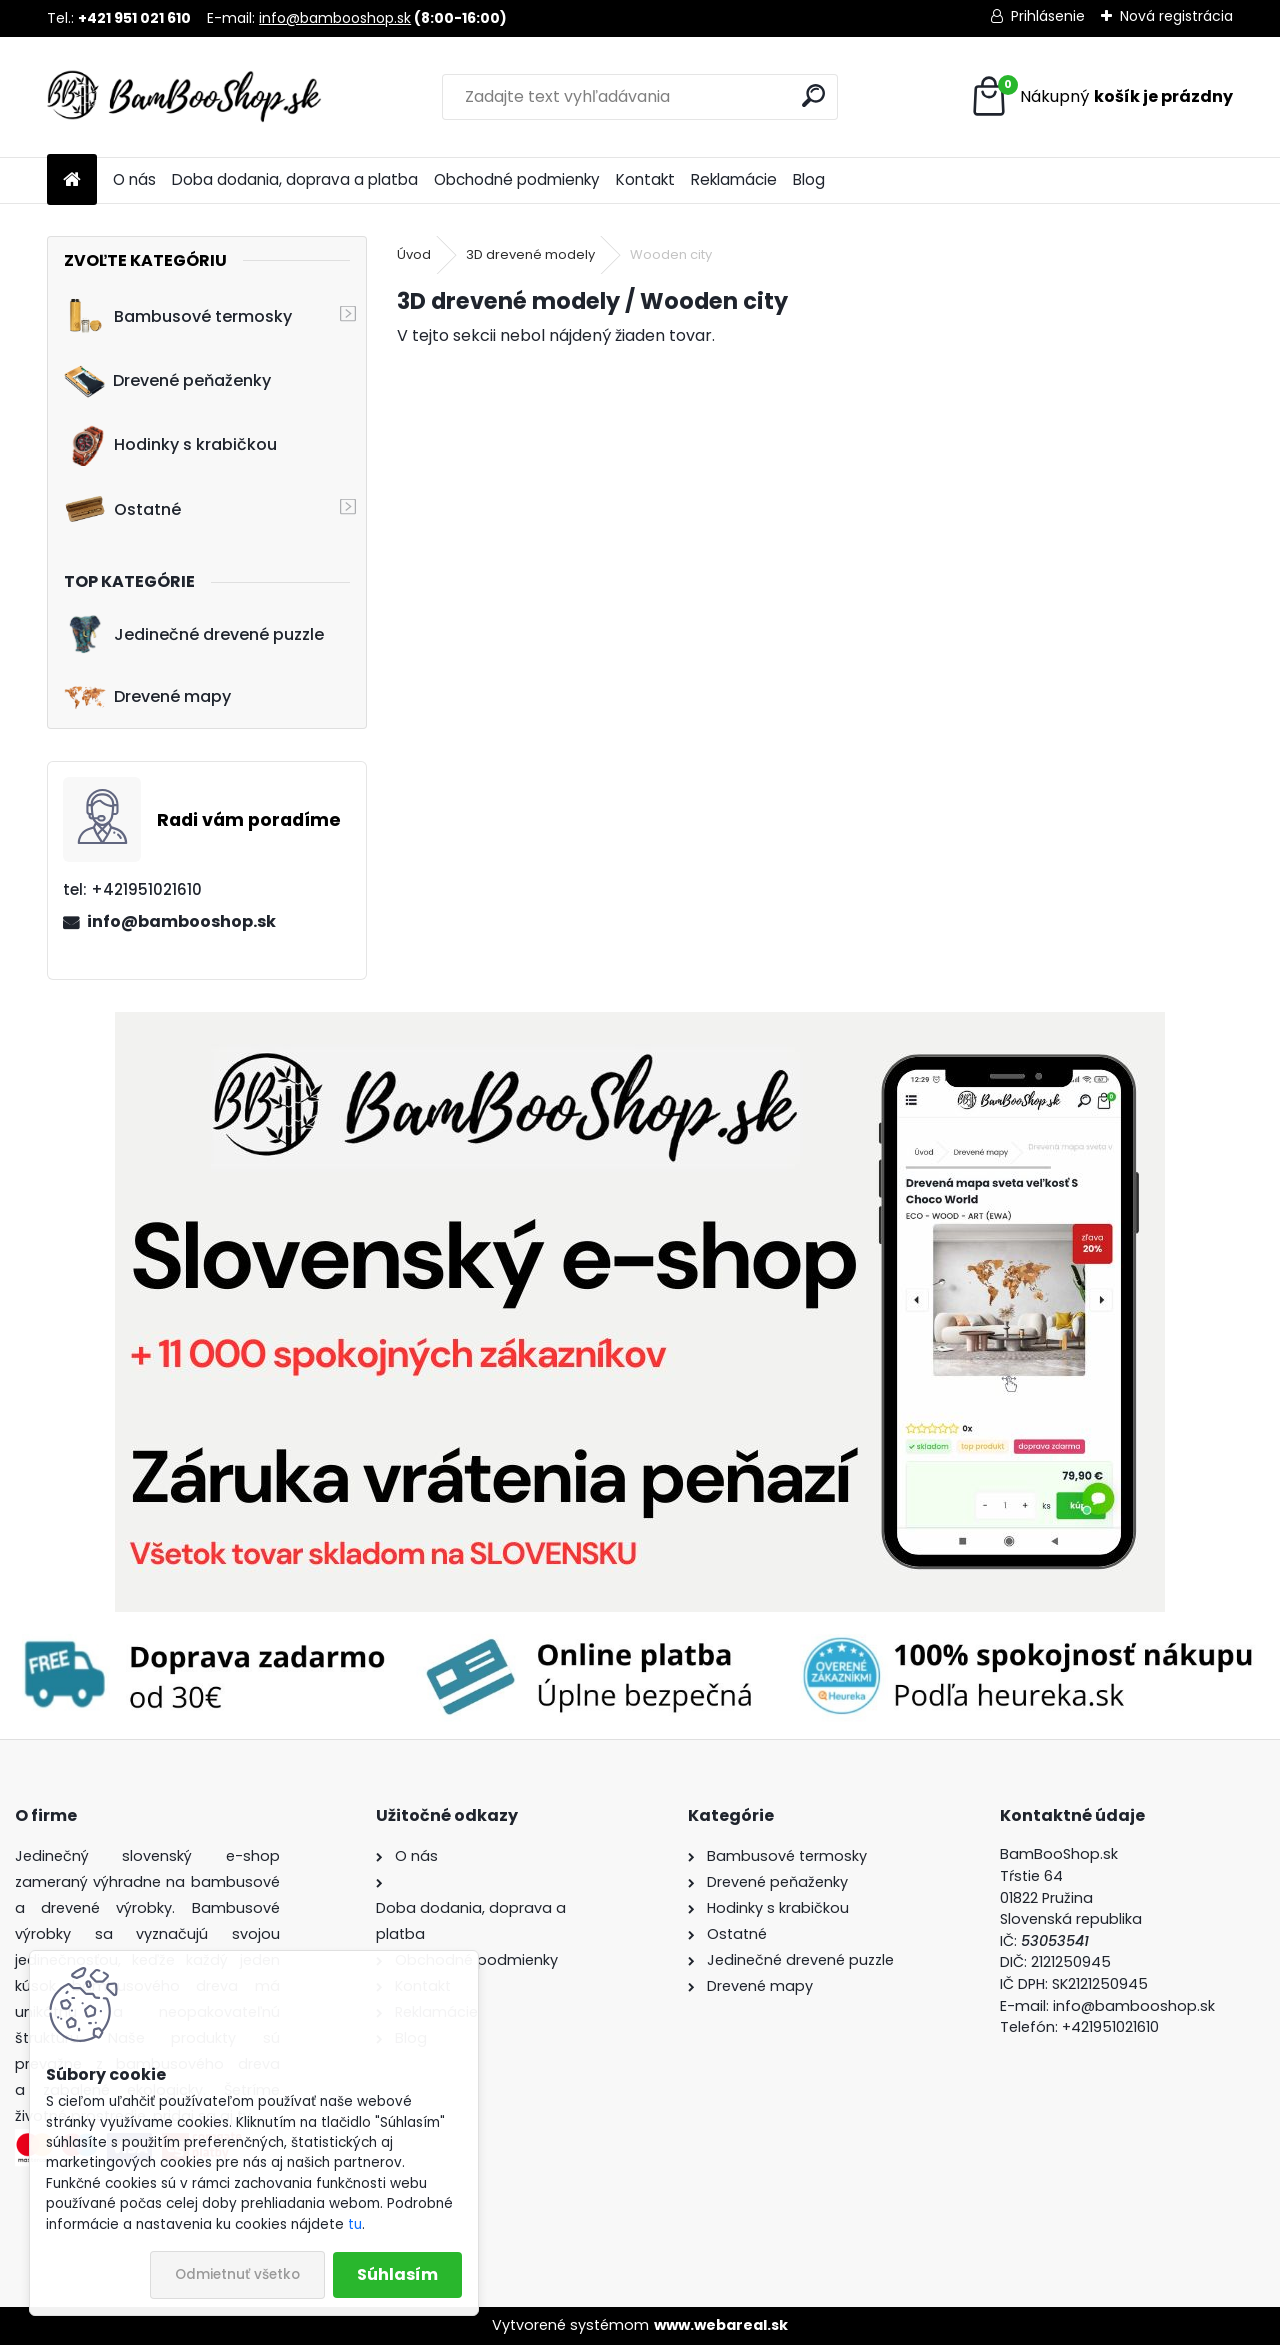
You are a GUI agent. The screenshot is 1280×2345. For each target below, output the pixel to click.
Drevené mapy (147, 697)
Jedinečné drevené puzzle (194, 634)
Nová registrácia (1176, 16)
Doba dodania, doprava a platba (295, 179)
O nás (134, 179)
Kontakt (645, 179)
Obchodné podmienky (517, 179)
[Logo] (184, 97)
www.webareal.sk (721, 2325)
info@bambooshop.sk (335, 18)
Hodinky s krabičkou (170, 445)
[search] (813, 95)
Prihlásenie (1048, 16)
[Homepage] (72, 180)
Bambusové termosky (178, 316)
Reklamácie (734, 179)
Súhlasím (397, 2274)
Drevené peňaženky (167, 381)
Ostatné (122, 509)
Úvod (414, 254)
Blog (809, 179)
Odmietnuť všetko (237, 2274)
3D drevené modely (530, 254)
